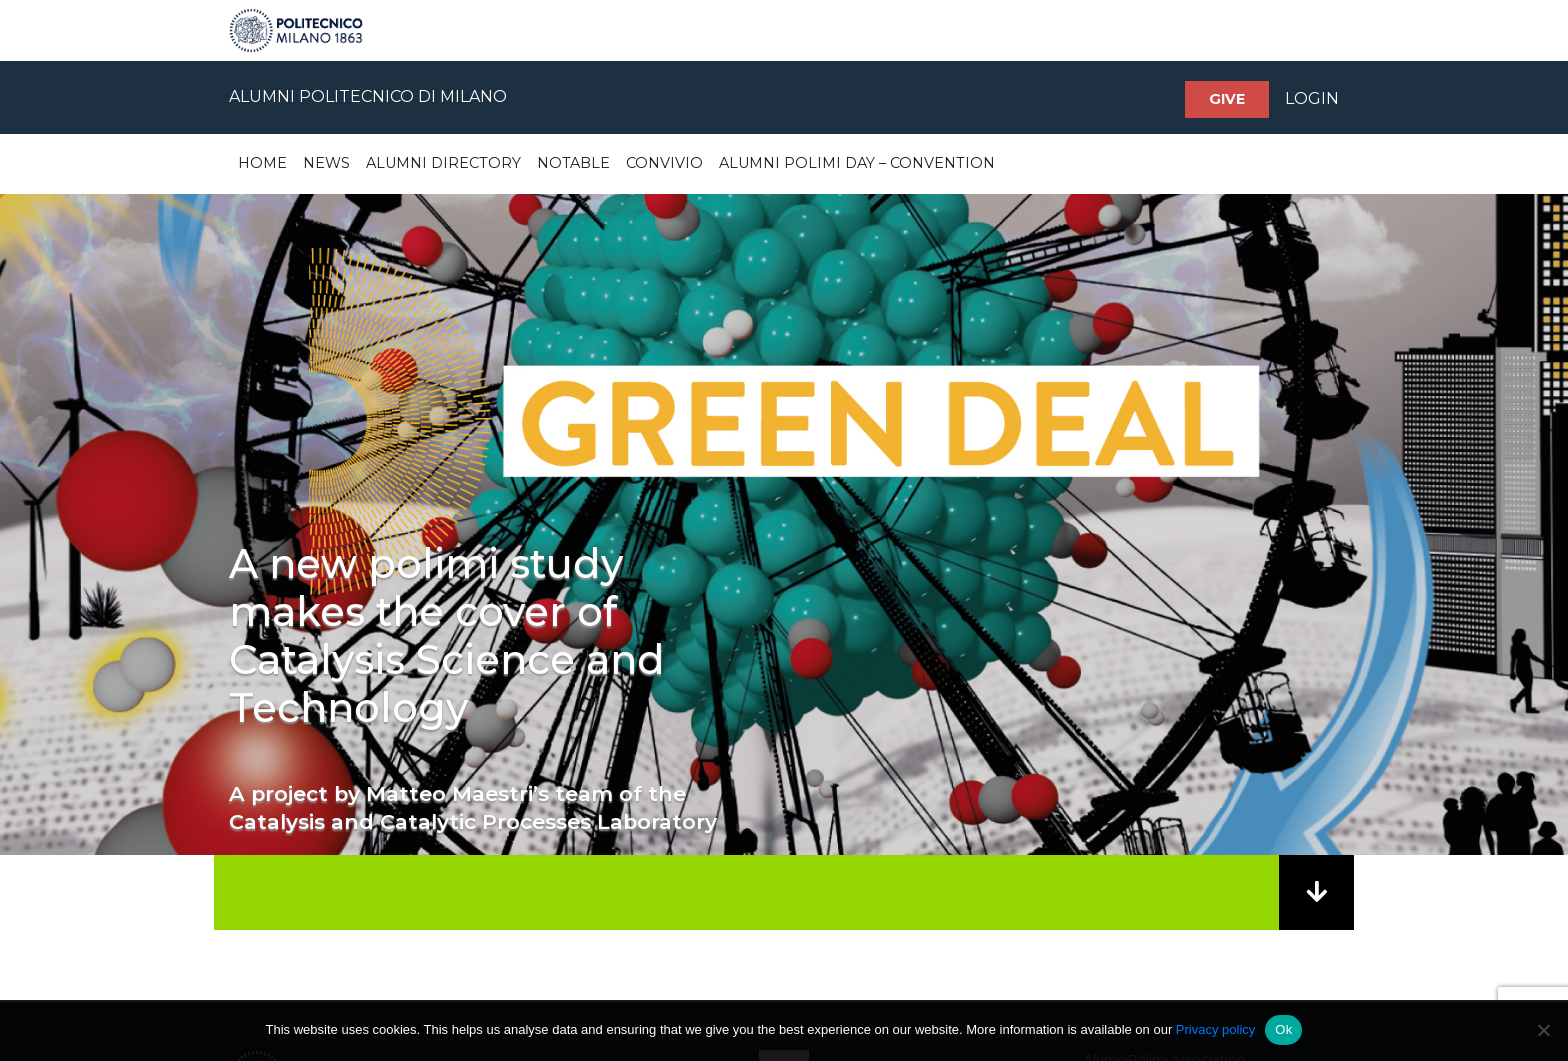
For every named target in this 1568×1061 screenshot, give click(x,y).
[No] (1543, 1030)
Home (262, 163)
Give (1227, 99)
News (326, 163)
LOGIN (1312, 98)
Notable (573, 163)
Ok (1283, 1029)
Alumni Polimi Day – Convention (857, 163)
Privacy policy (1215, 1029)
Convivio (664, 163)
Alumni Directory (443, 163)
